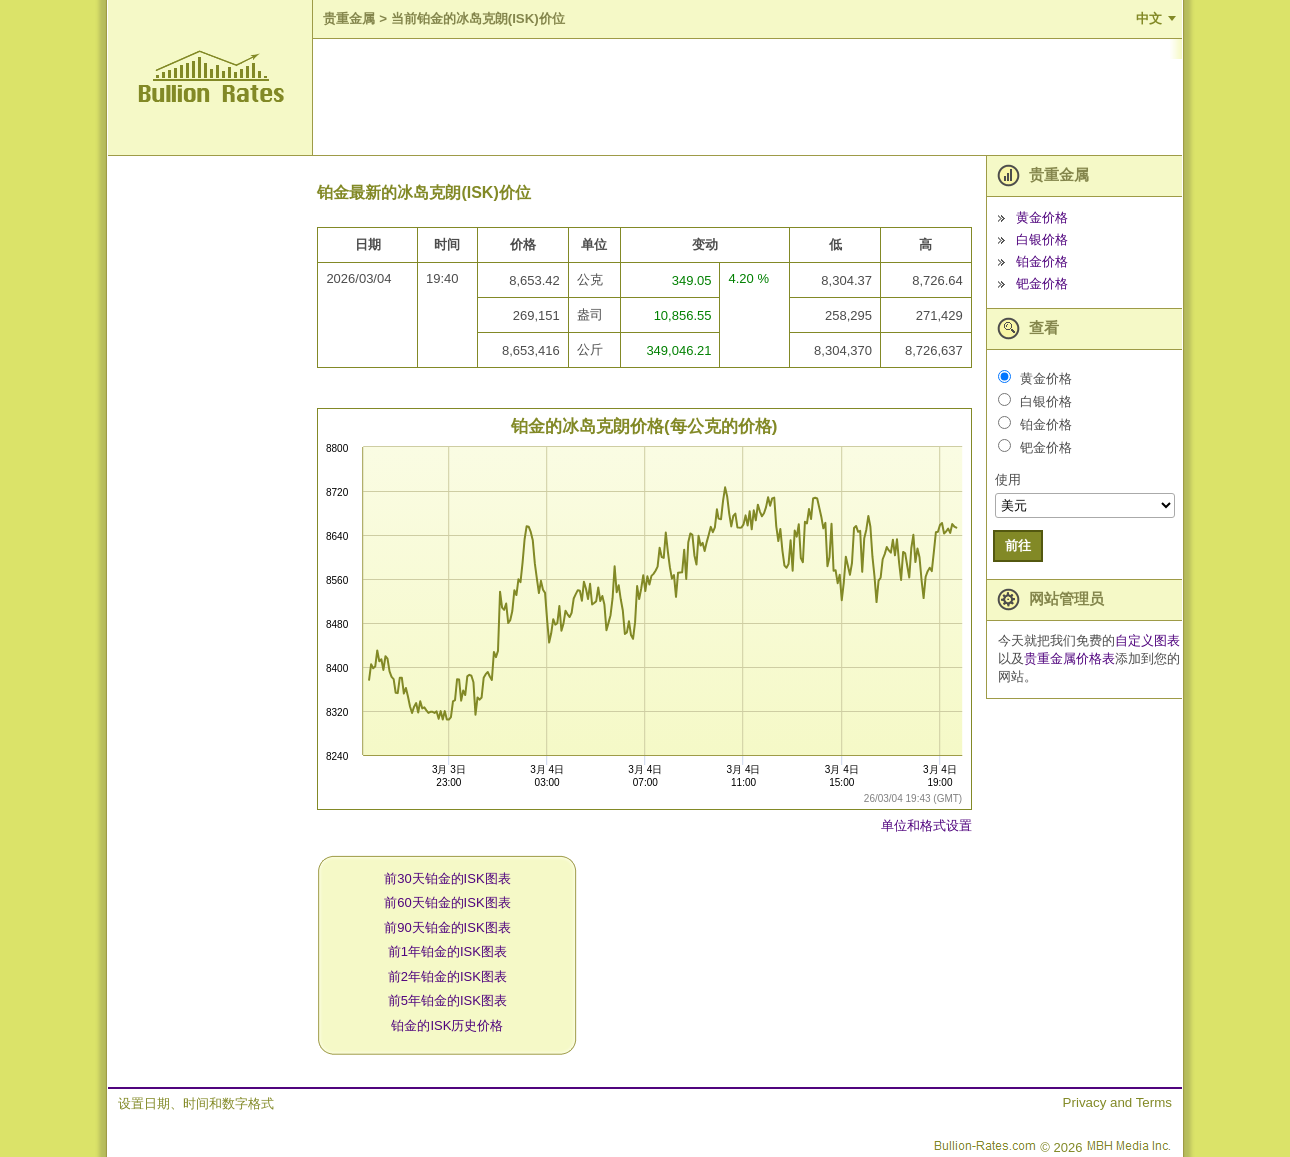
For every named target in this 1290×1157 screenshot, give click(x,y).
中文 (1149, 18)
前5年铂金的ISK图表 (447, 1000)
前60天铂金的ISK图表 (447, 902)
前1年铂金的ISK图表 (447, 951)
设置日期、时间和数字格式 (196, 1103)
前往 (1018, 545)
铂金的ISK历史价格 (447, 1025)
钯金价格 (1042, 283)
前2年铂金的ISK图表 (447, 976)
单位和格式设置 (926, 825)
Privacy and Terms (1117, 1102)
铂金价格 (1042, 261)
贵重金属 (349, 18)
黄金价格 (1042, 217)
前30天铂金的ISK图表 (447, 878)
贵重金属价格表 (1069, 658)
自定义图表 (1147, 640)
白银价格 (1042, 239)
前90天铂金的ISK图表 (447, 927)
